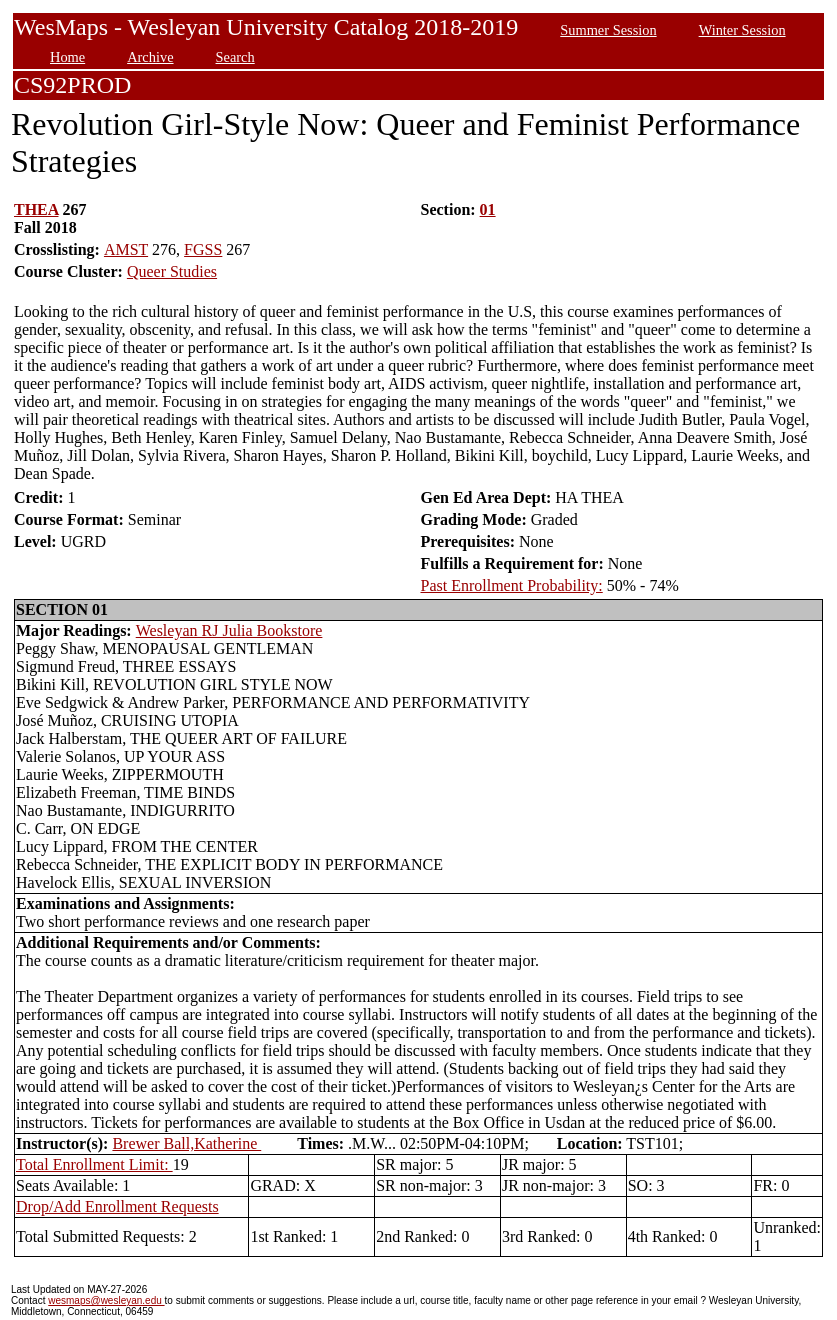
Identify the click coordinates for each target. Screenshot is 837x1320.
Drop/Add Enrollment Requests (117, 1206)
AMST (126, 249)
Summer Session (608, 30)
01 (488, 209)
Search (235, 57)
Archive (150, 57)
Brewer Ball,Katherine (186, 1143)
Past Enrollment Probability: (512, 585)
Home (67, 57)
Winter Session (742, 30)
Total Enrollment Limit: (94, 1164)
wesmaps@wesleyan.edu (106, 1300)
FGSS (203, 249)
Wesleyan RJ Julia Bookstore (229, 630)
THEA (36, 209)
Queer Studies (172, 271)
